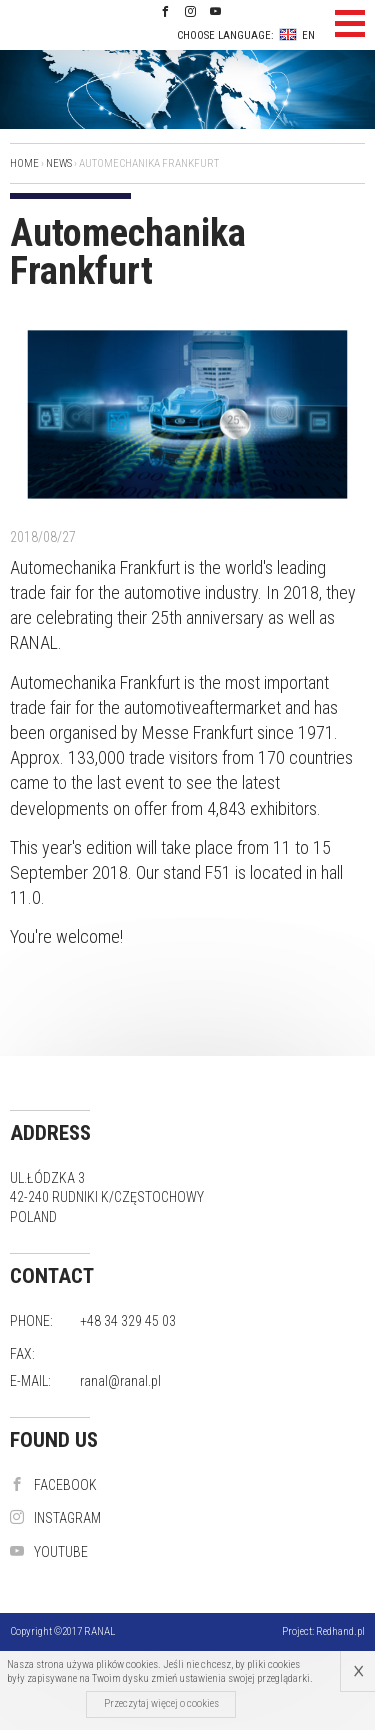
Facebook (53, 1485)
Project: (323, 1631)
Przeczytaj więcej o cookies (161, 1703)
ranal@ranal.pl (120, 1381)
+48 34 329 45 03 (128, 1321)
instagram (55, 1518)
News (59, 163)
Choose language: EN (246, 34)
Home (24, 163)
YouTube (49, 1552)
